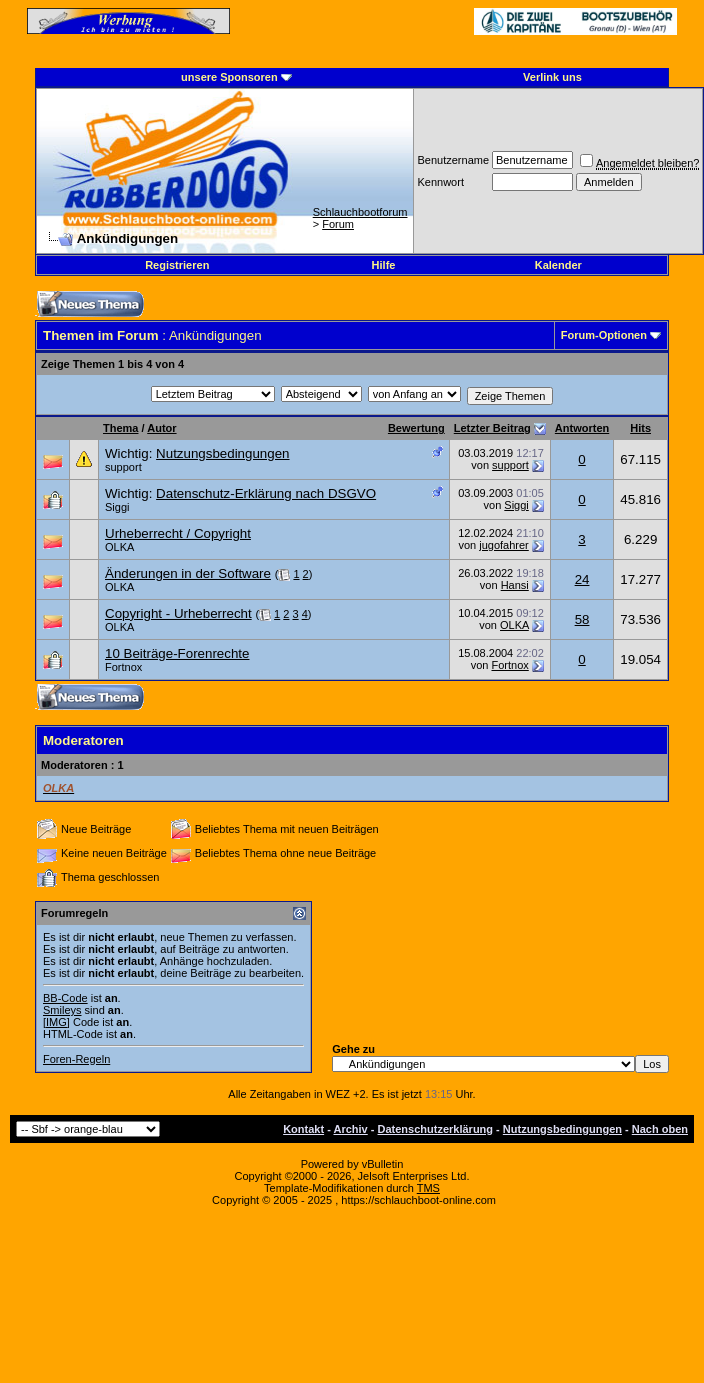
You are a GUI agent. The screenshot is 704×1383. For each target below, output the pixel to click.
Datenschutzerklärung (436, 1129)
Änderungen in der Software (188, 573)
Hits (640, 428)
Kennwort (440, 182)
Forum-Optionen (604, 335)
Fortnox (123, 667)
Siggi (117, 507)
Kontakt (303, 1129)
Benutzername (453, 160)
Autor (161, 428)
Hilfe (384, 265)
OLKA (119, 547)
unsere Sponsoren (229, 77)
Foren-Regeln (76, 1059)
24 (582, 579)
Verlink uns (552, 77)
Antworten (582, 428)
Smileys (62, 1010)
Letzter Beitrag (492, 428)
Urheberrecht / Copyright (178, 533)
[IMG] (56, 1022)
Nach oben (660, 1129)
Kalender (558, 265)
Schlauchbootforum (360, 212)
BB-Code (65, 998)
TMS (428, 1188)
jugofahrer (504, 545)
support (123, 467)
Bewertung (416, 428)
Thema (120, 428)
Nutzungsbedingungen (222, 453)
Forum (338, 224)
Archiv (350, 1129)
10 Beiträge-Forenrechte (177, 653)
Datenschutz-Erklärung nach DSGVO (266, 493)
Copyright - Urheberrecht (178, 613)
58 (582, 619)
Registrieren (177, 265)
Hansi (515, 585)
